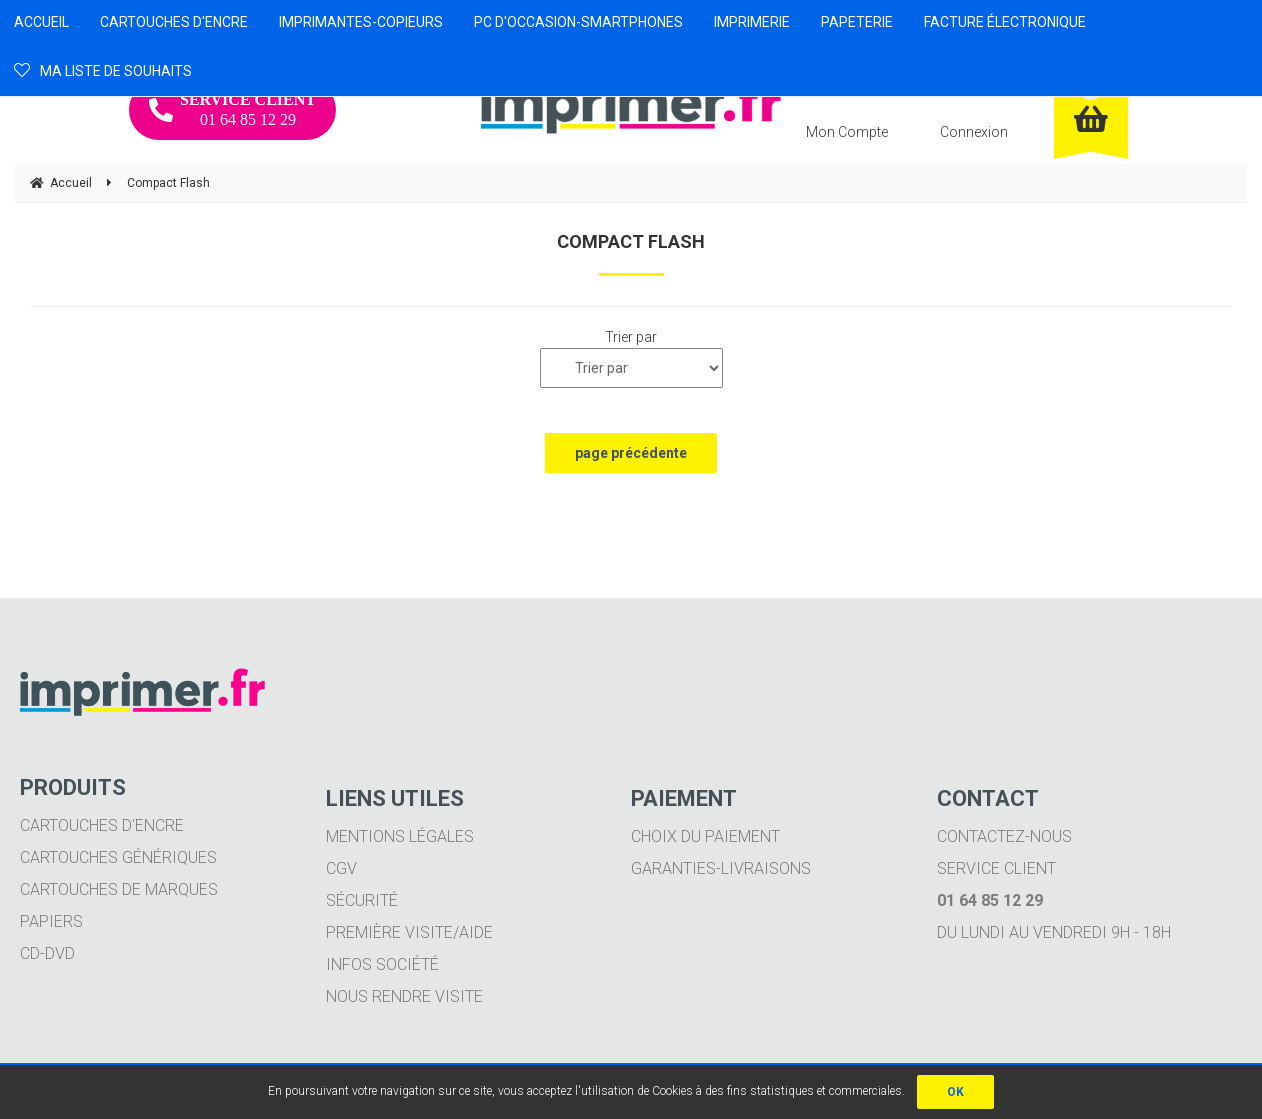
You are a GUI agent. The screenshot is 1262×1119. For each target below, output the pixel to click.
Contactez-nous (1004, 836)
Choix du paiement (705, 836)
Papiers (51, 921)
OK (955, 1092)
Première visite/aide (409, 932)
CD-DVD (47, 953)
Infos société (382, 964)
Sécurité (362, 900)
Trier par (631, 337)
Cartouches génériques (118, 857)
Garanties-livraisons (721, 868)
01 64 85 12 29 (232, 109)
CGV (341, 868)
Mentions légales (400, 836)
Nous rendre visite (404, 996)
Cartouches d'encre (102, 825)
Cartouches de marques (119, 889)
